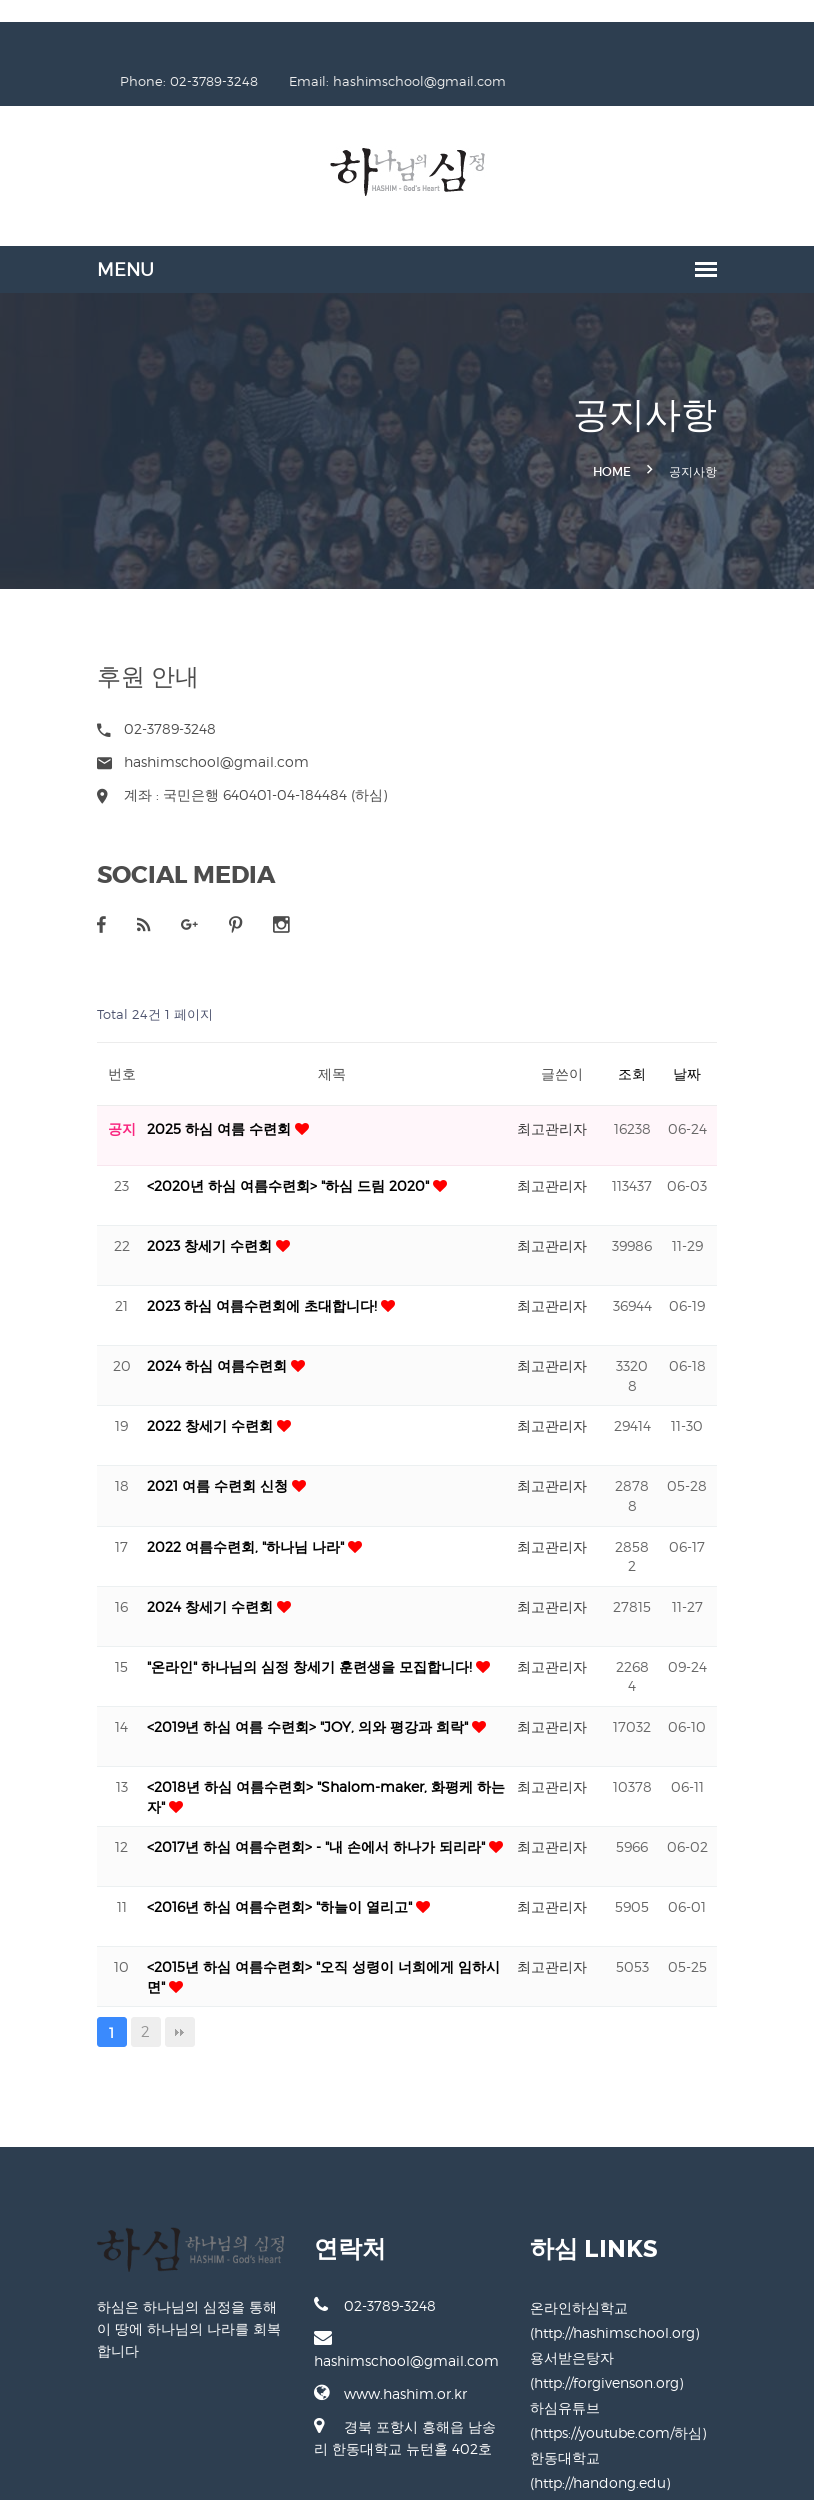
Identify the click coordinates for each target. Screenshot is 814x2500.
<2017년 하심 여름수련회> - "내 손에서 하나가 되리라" (268, 1811)
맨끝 (130, 1997)
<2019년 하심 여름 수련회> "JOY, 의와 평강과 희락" (259, 1691)
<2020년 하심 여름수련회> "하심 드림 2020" (240, 1150)
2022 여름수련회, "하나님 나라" (197, 1510)
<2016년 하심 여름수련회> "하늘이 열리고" (231, 1871)
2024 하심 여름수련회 (169, 1330)
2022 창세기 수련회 (162, 1390)
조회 (682, 1038)
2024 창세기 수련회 (162, 1571)
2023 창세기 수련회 (161, 1210)
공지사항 (743, 437)
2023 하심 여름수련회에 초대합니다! (214, 1270)
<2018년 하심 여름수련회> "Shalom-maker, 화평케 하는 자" (289, 1751)
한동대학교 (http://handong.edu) (654, 2422)
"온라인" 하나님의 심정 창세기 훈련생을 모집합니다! (261, 1631)
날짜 (737, 1038)
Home (662, 437)
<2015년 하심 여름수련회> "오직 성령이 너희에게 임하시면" (284, 1931)
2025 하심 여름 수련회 (171, 1093)
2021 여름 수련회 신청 (169, 1450)
